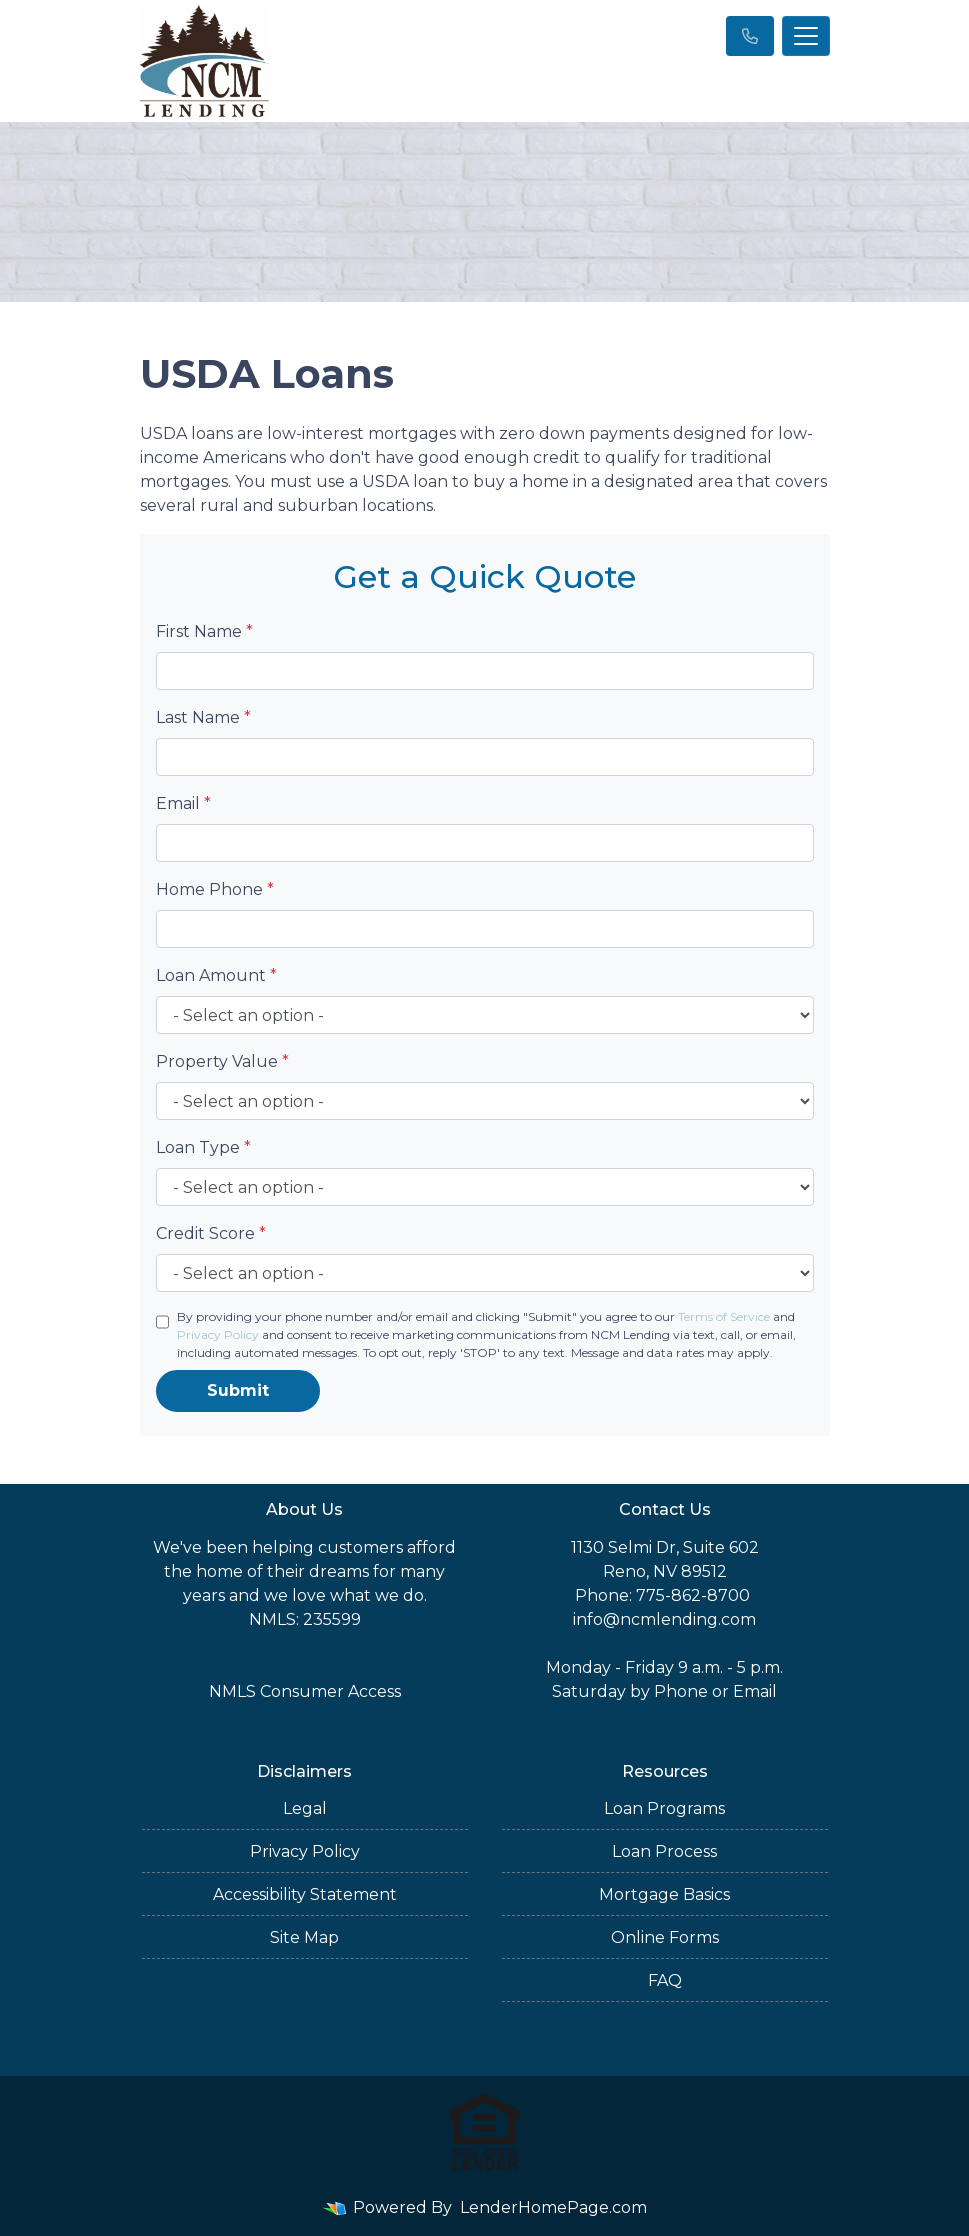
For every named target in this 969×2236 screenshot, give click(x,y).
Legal (305, 1808)
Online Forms (665, 1937)
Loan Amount (216, 975)
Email (183, 803)
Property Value (222, 1061)
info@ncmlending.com (664, 1619)
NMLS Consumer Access (305, 1691)
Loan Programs (664, 1808)
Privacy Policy (218, 1334)
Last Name (203, 717)
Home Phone (215, 889)
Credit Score (211, 1233)
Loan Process (664, 1851)
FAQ (665, 1980)
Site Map (304, 1937)
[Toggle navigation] (806, 36)
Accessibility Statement (305, 1894)
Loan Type (203, 1147)
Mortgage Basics (664, 1894)
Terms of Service (724, 1316)
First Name (204, 631)
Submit (238, 1390)
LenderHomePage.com (553, 2207)
